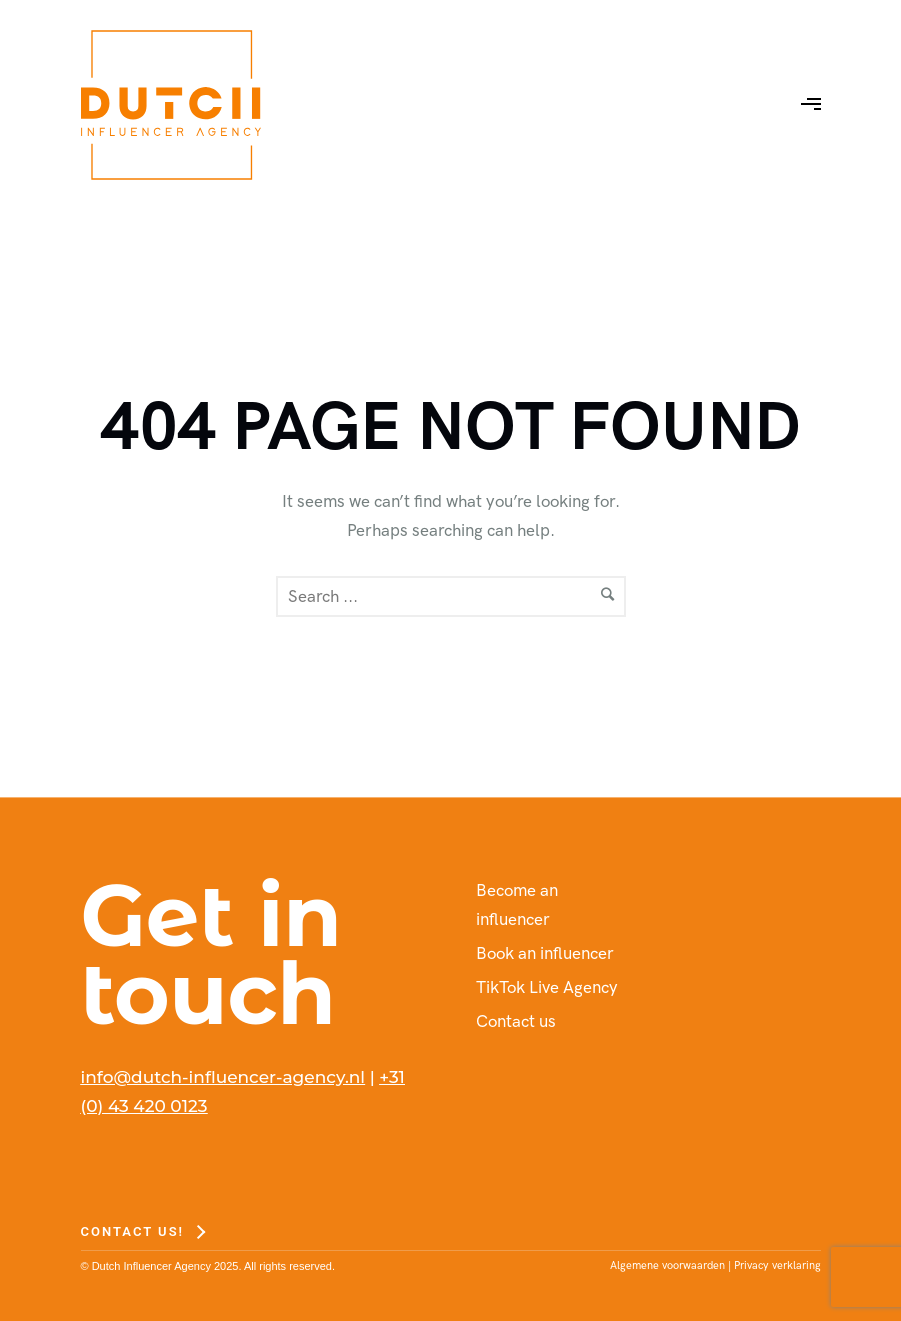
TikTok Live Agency (547, 988)
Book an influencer (545, 954)
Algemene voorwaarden (667, 1265)
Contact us (516, 1022)
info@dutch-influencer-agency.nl (223, 1077)
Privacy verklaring (777, 1265)
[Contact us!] (143, 1231)
